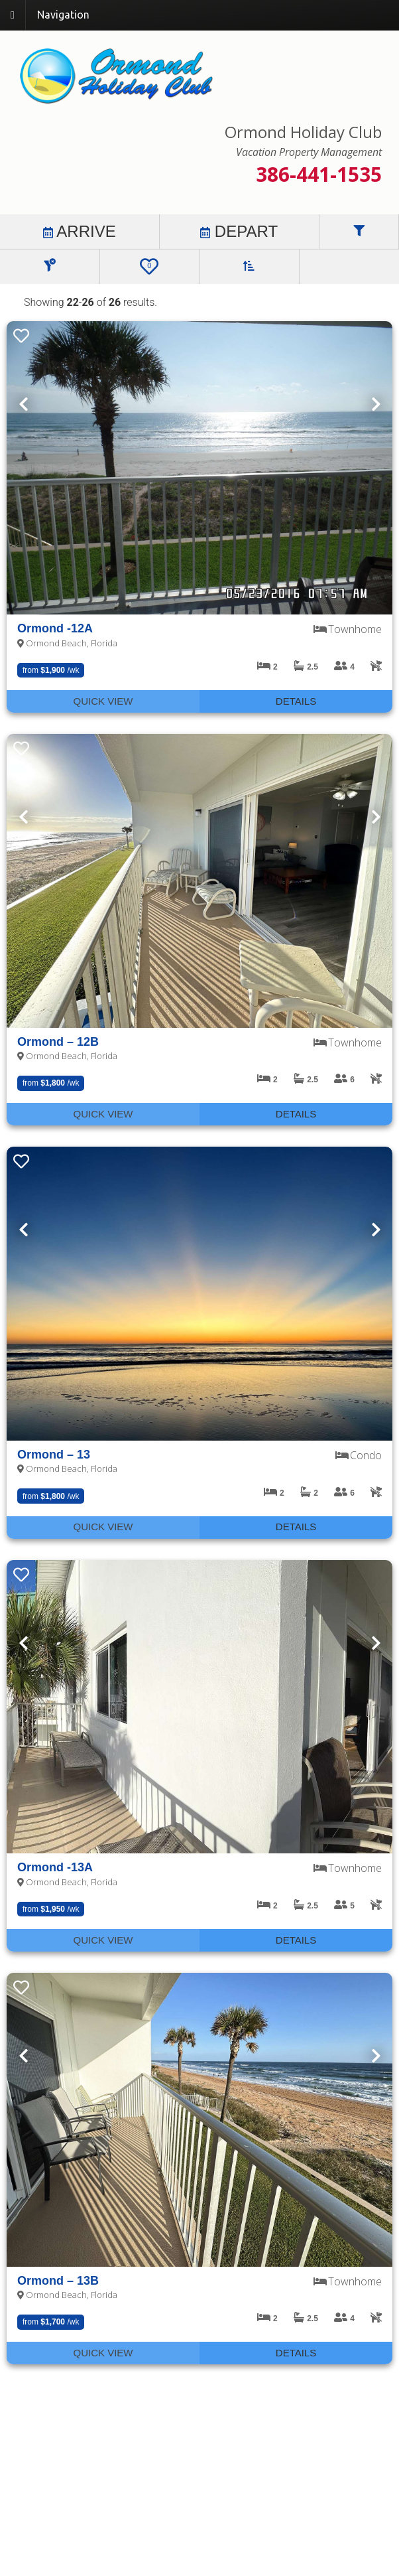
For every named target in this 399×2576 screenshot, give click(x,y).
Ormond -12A (55, 628)
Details (296, 701)
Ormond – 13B (58, 2280)
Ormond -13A (55, 1867)
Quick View (103, 701)
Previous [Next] (23, 404)
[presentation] (199, 468)
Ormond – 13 (53, 1454)
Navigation (63, 15)
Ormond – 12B (58, 1041)
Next (375, 404)
